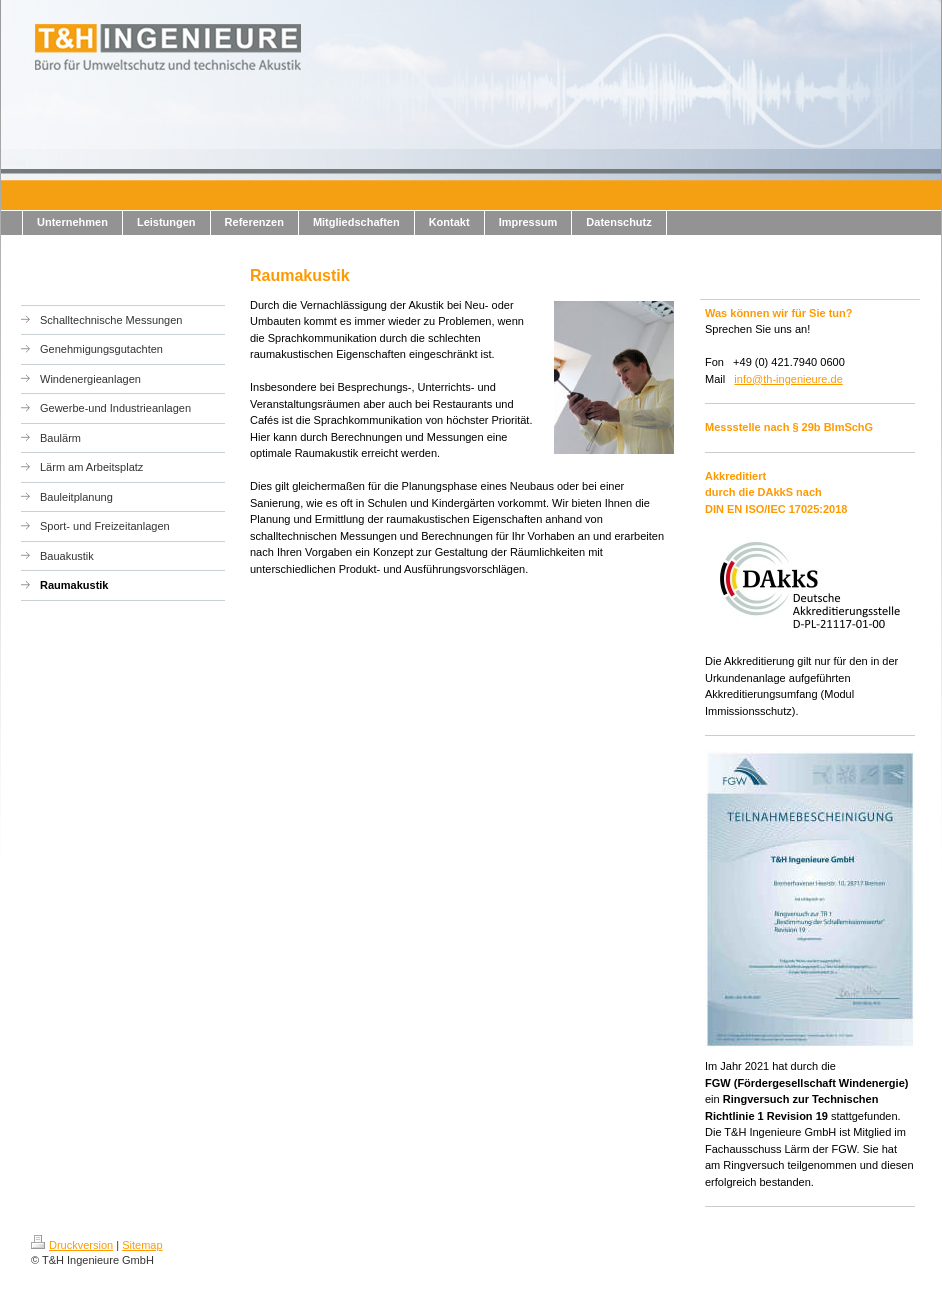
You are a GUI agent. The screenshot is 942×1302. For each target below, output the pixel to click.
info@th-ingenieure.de (788, 379)
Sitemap (142, 1245)
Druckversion (72, 1245)
